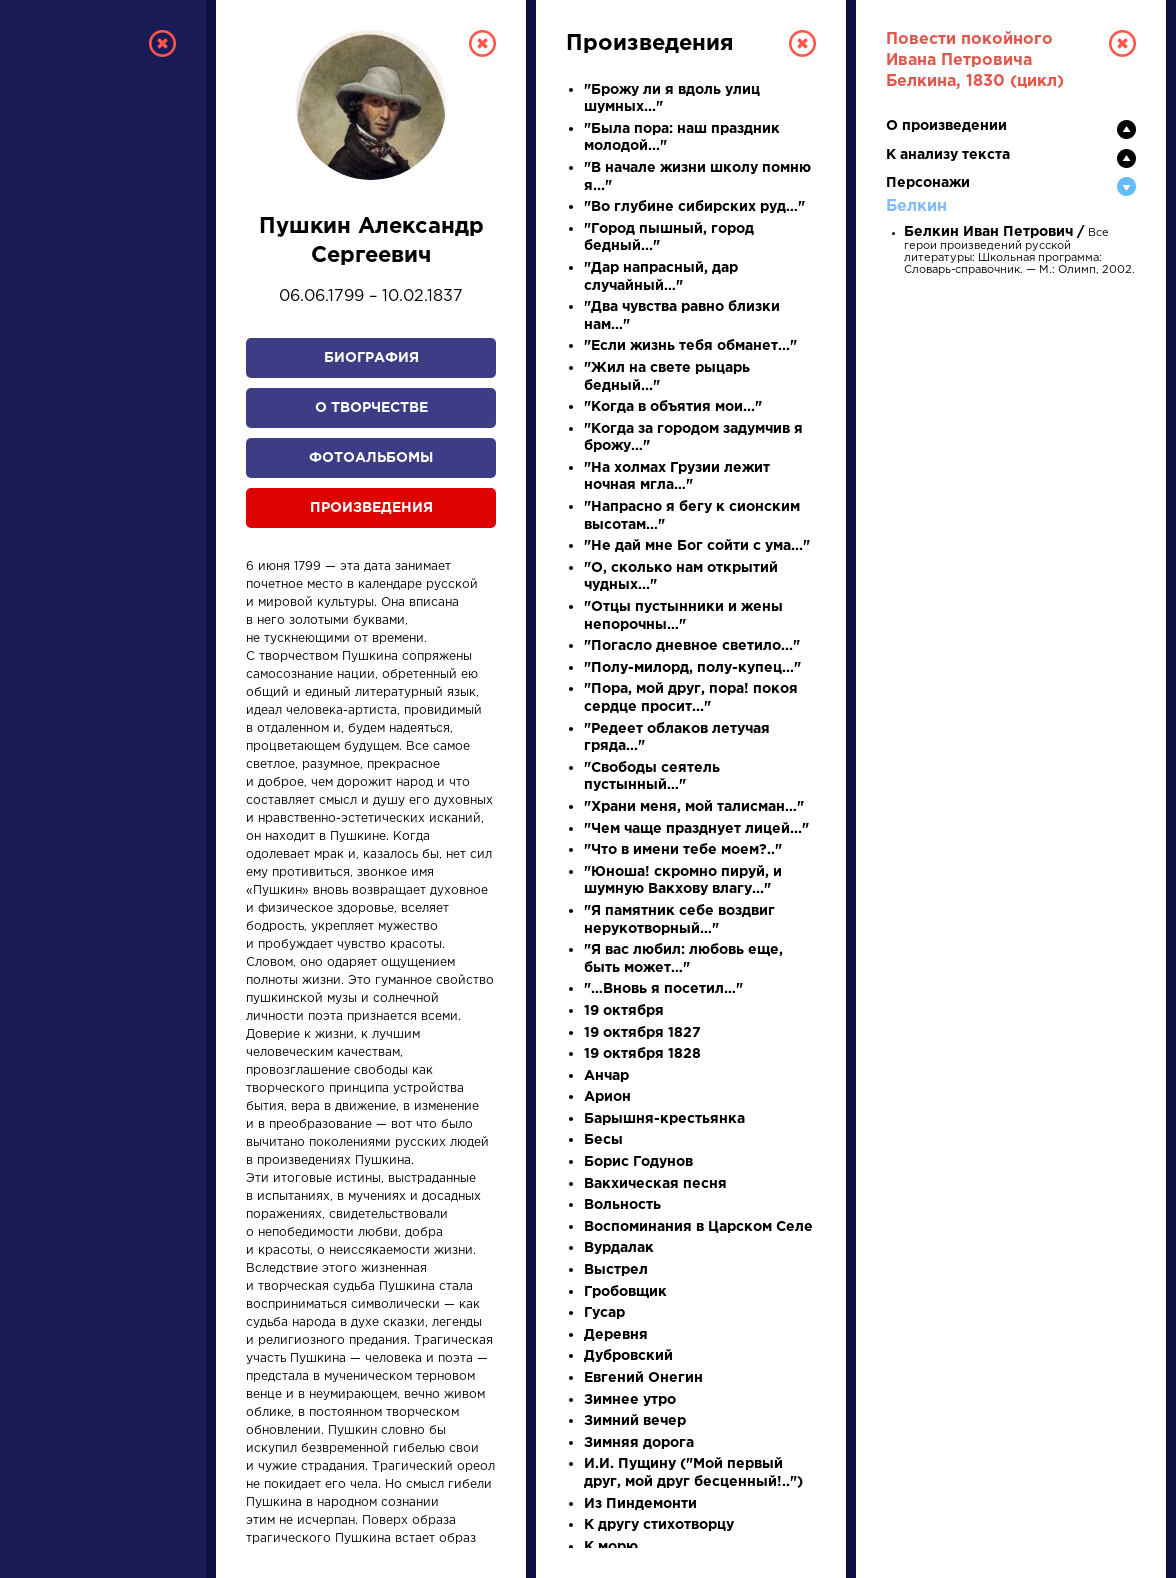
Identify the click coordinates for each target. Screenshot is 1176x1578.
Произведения (371, 508)
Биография (371, 358)
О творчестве (371, 408)
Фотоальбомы (371, 458)
